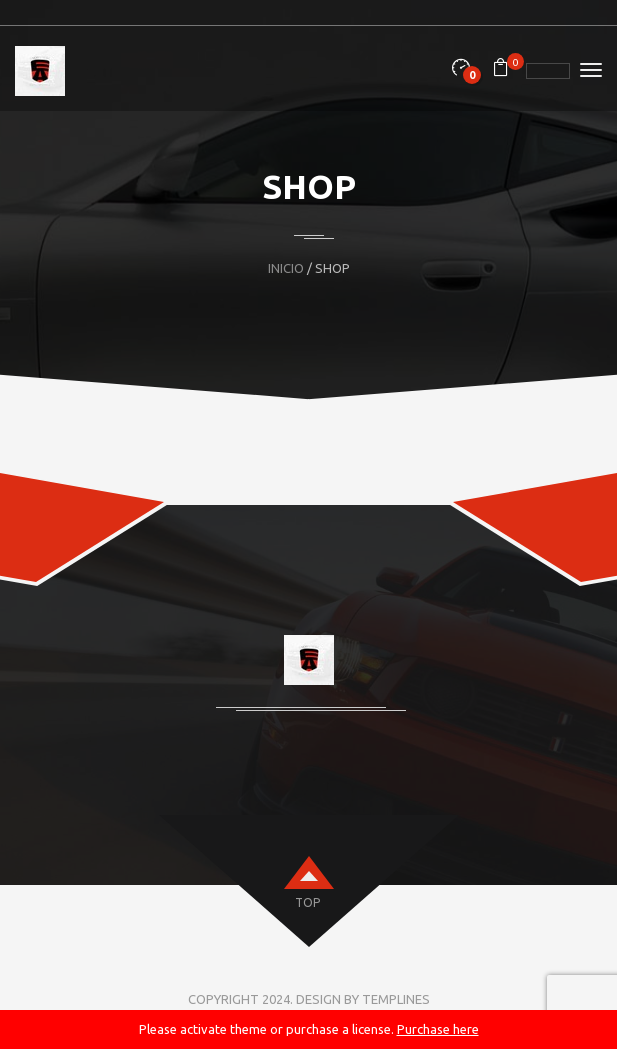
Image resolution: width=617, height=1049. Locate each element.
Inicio (286, 268)
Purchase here (438, 1029)
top (307, 902)
